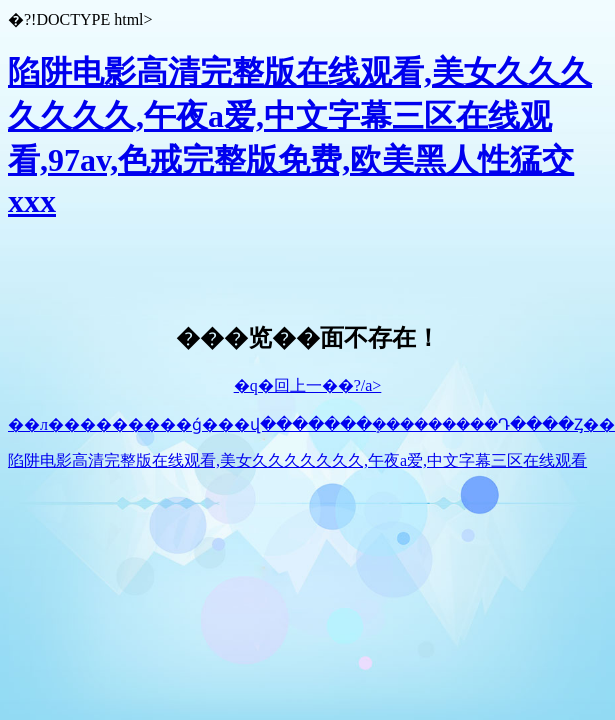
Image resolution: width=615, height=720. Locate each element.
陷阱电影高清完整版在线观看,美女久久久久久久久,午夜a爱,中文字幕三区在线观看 (297, 460)
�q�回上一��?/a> (308, 385)
